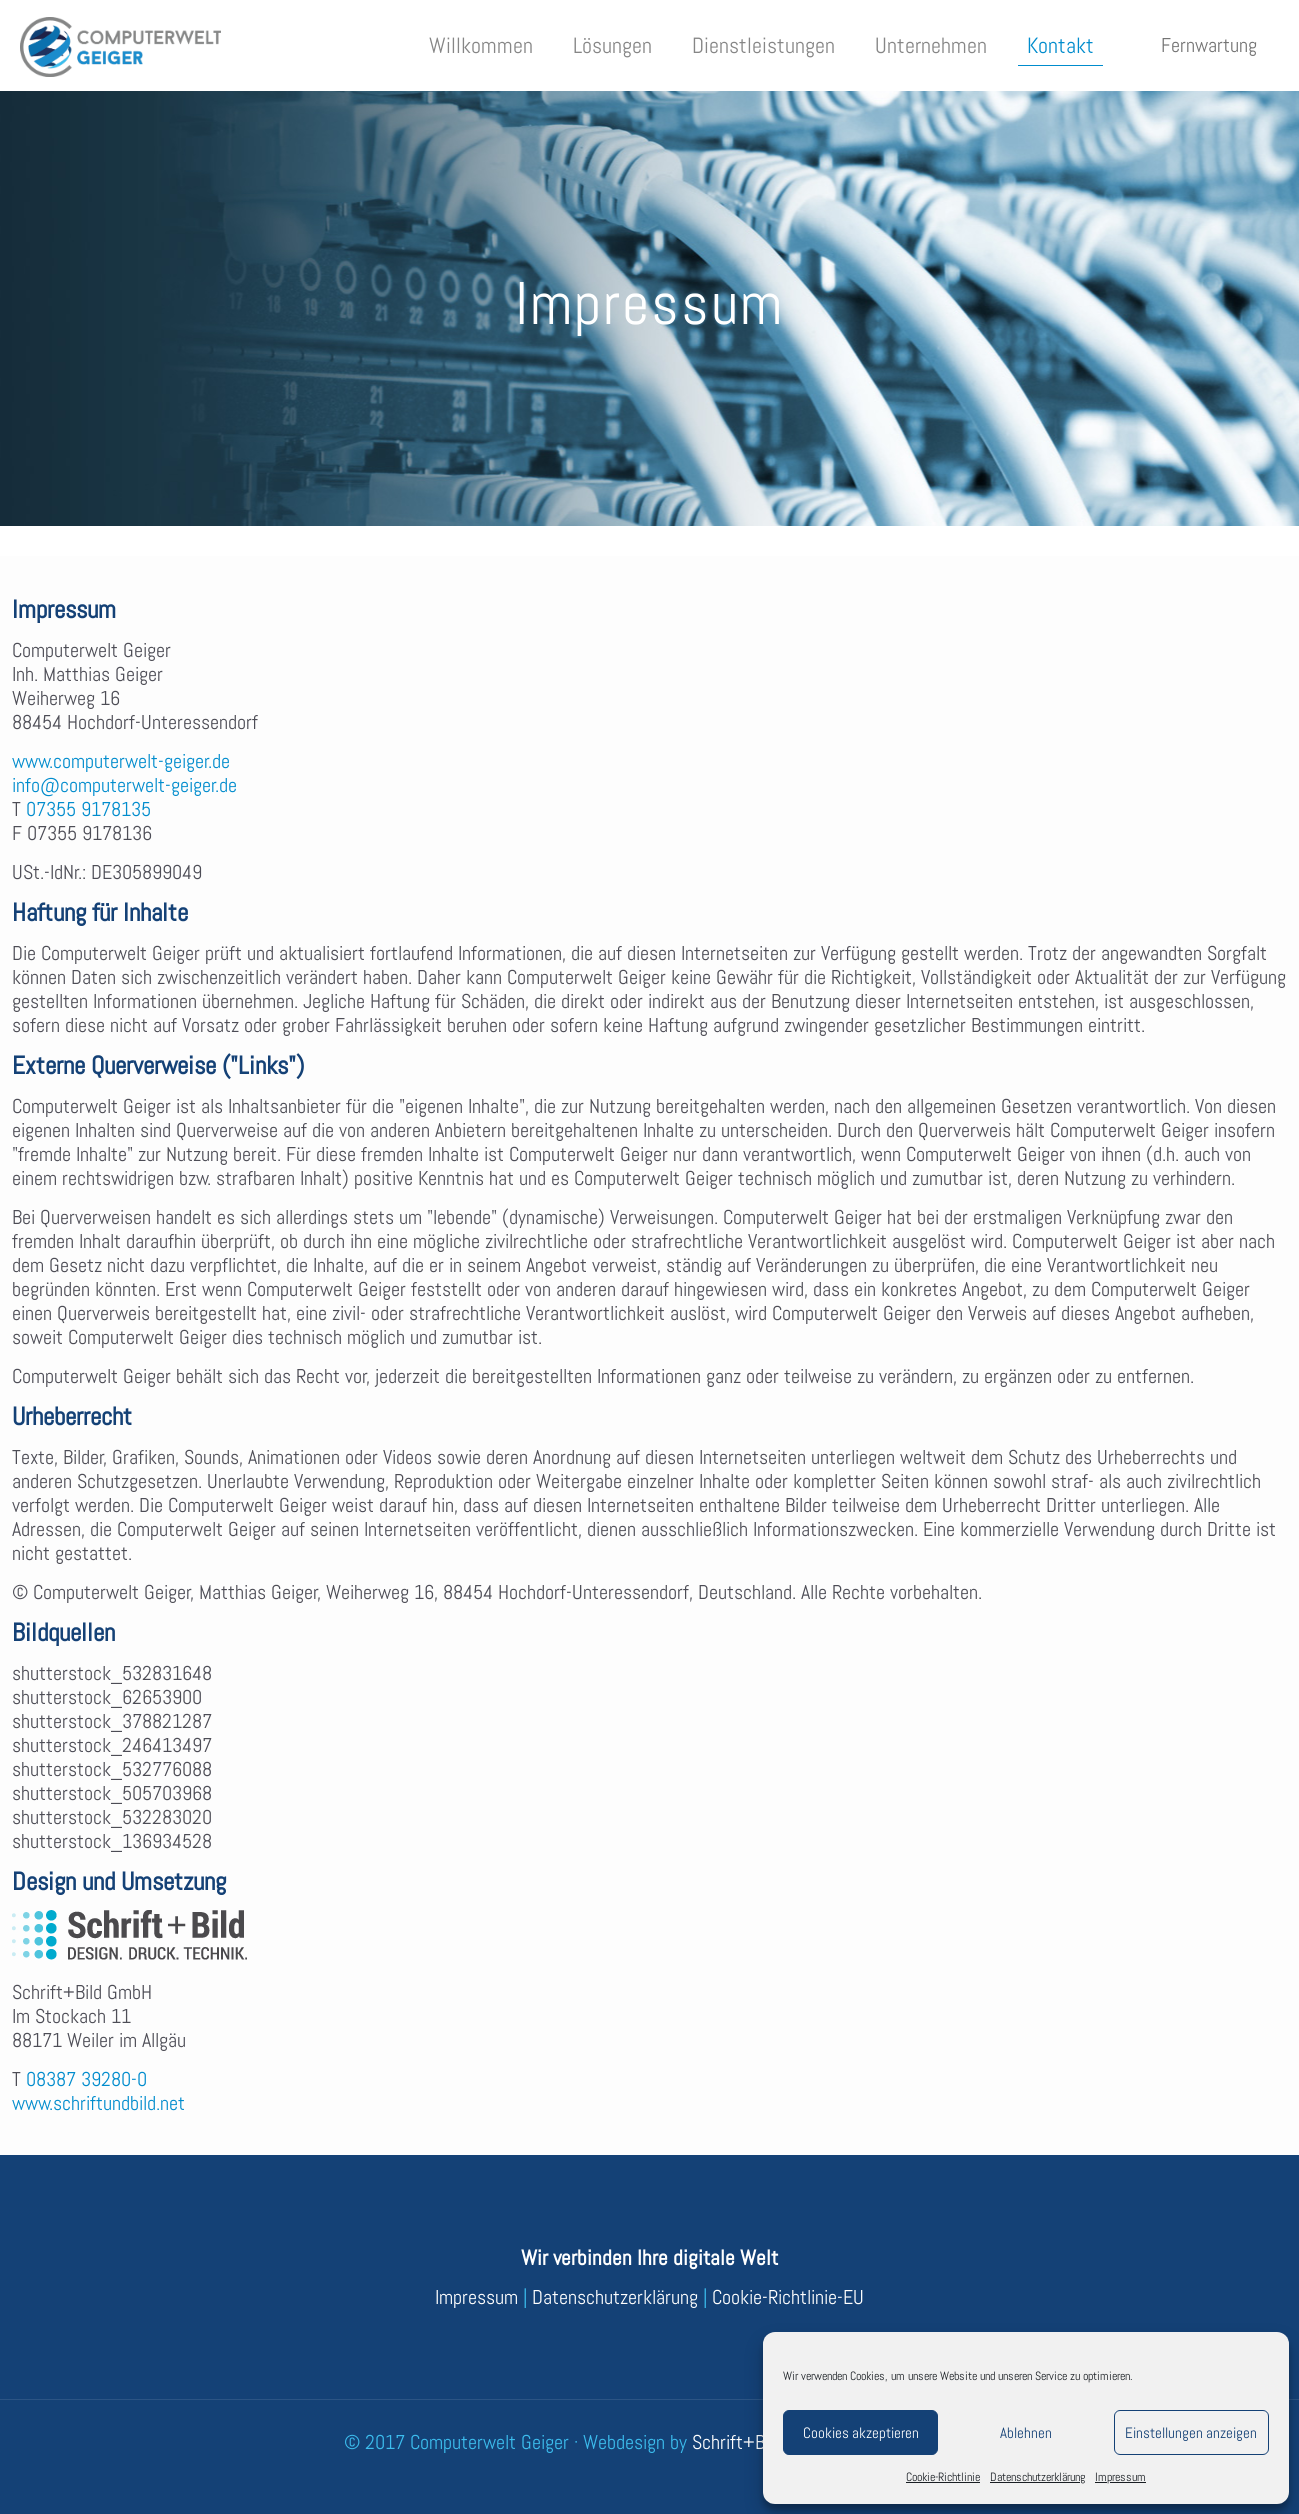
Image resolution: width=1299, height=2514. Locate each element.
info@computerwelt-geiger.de (124, 785)
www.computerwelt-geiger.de (121, 761)
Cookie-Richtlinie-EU (788, 2297)
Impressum (1120, 2477)
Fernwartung (1209, 45)
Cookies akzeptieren (861, 2432)
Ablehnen (1026, 2432)
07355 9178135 (88, 809)
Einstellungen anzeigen (1191, 2432)
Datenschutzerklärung (1037, 2477)
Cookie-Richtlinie (943, 2477)
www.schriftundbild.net (98, 2103)
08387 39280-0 (86, 2079)
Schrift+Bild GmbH (762, 2442)
